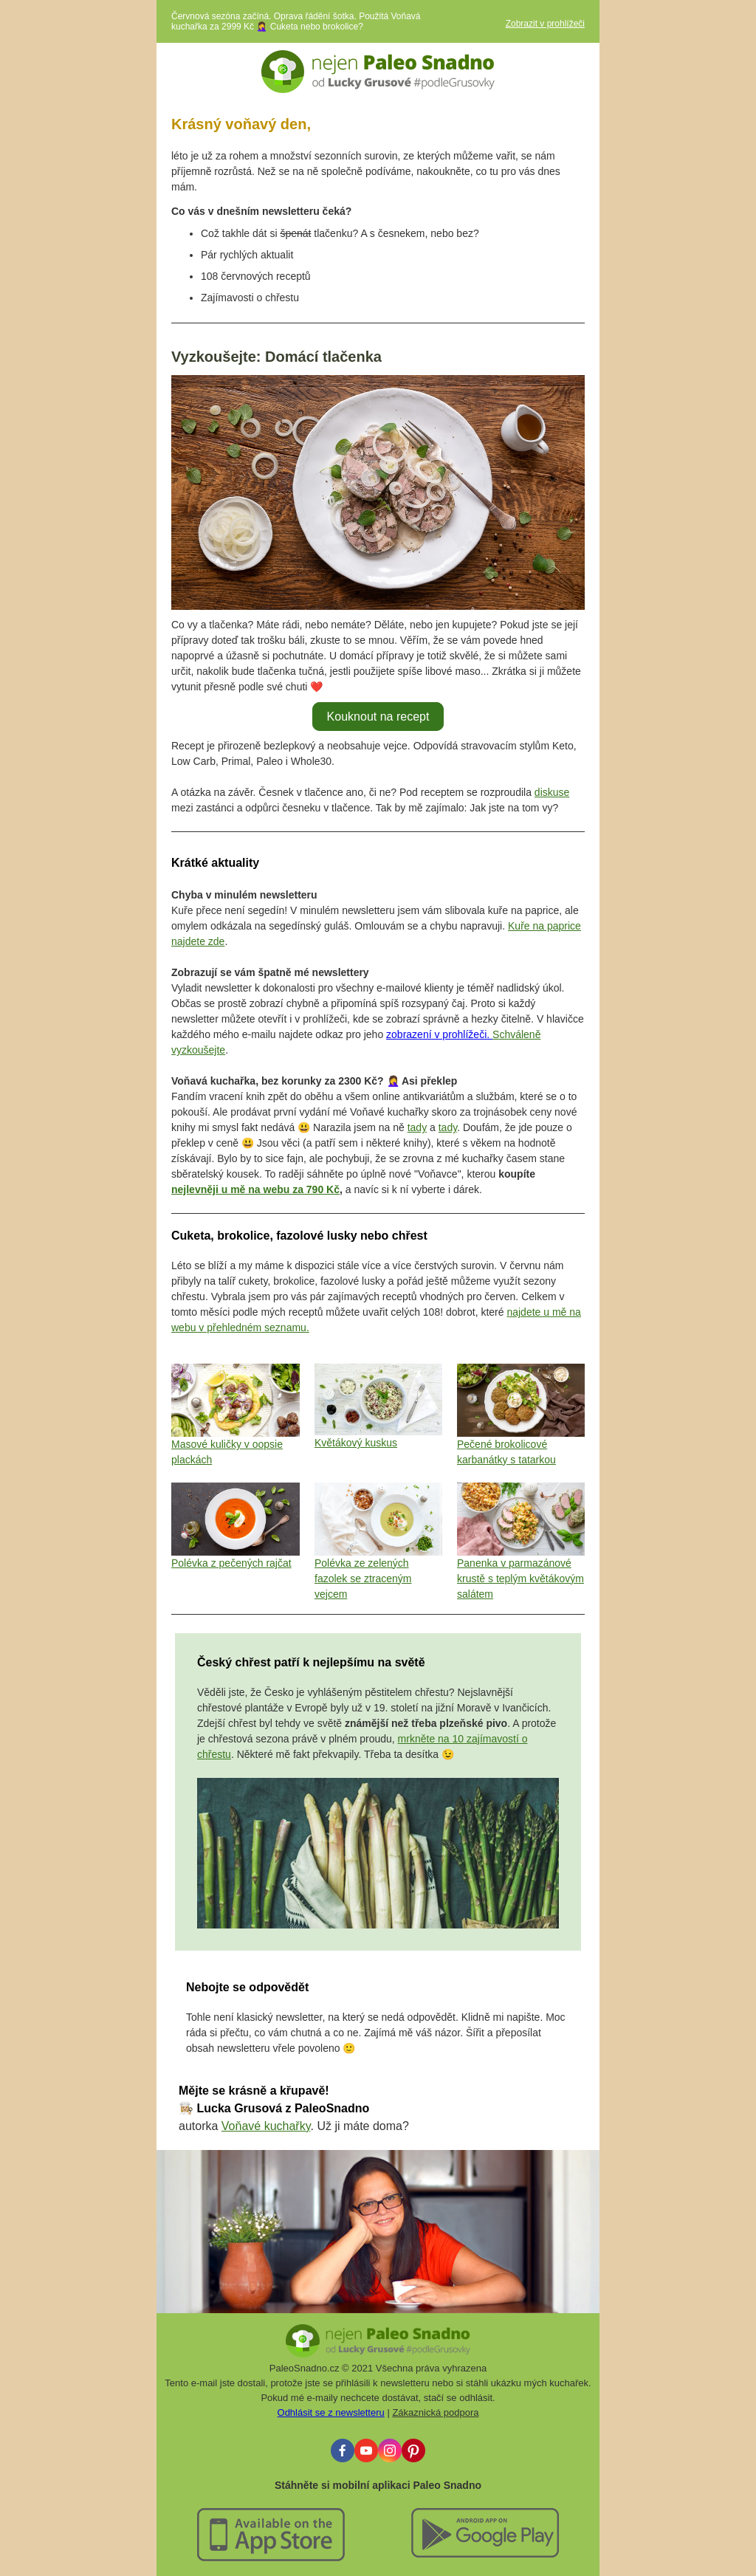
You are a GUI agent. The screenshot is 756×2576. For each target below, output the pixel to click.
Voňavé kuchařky (266, 2126)
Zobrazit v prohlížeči (545, 23)
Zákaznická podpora (435, 2412)
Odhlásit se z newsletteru (331, 2412)
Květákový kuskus (356, 1443)
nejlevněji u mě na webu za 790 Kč (255, 1189)
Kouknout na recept (378, 716)
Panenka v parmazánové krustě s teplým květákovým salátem (520, 1578)
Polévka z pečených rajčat (231, 1563)
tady (417, 1127)
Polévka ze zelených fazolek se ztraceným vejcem (363, 1578)
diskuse (552, 792)
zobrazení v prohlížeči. (439, 1034)
